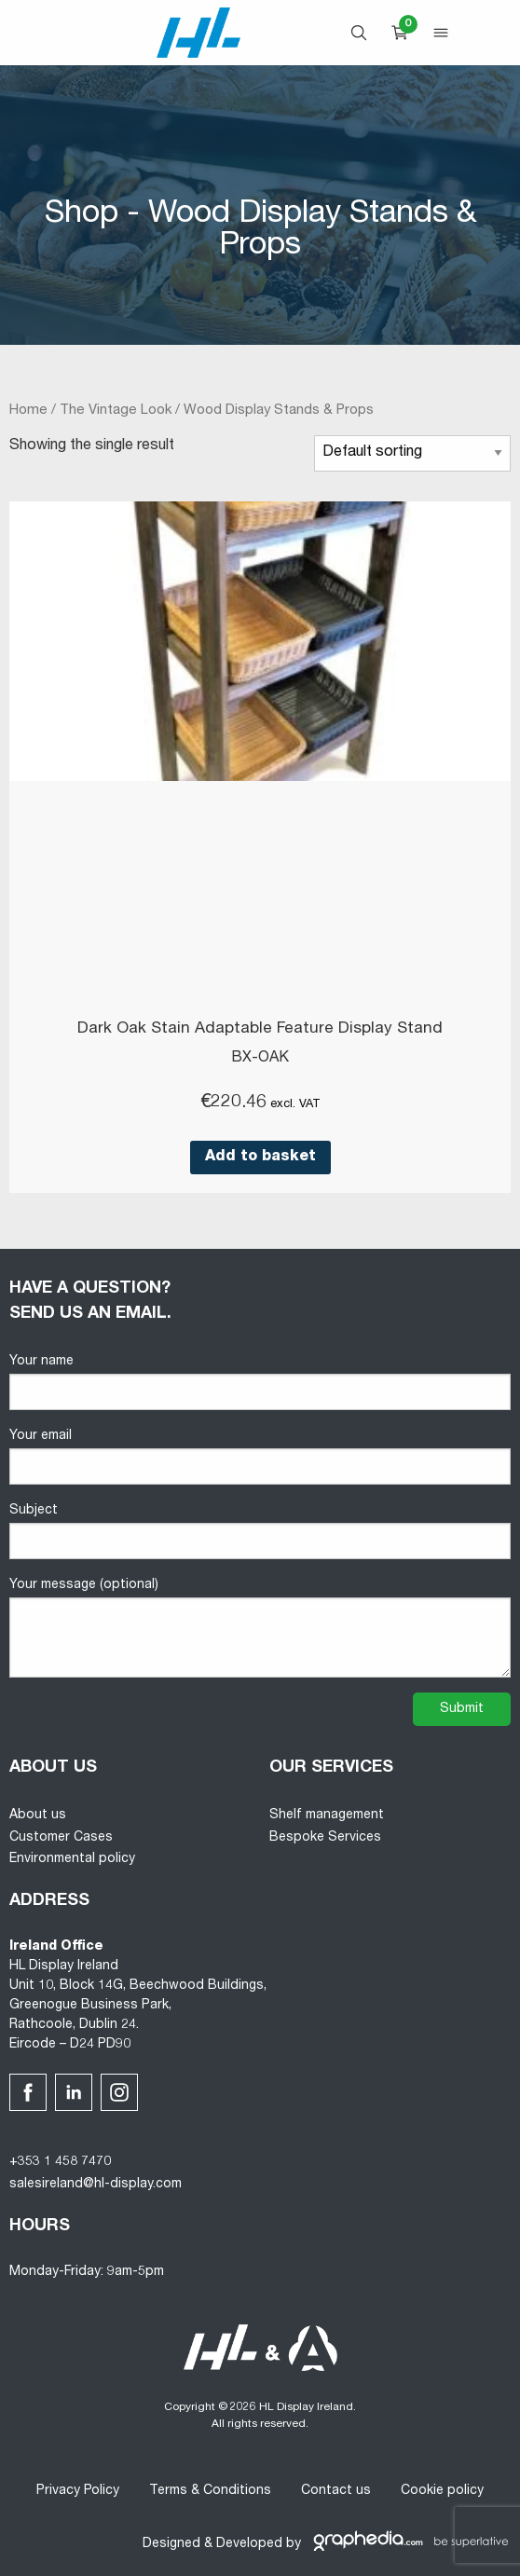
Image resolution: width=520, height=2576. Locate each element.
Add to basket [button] (260, 1157)
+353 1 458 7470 (60, 2162)
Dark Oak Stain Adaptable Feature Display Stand (260, 1029)
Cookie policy (442, 2491)
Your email (260, 1457)
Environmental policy (72, 1859)
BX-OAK (260, 1058)
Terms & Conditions (210, 2491)
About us (37, 1815)
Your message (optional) (260, 1628)
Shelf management (326, 1815)
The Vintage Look (115, 411)
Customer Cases (61, 1837)
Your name (260, 1382)
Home (28, 411)
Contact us (336, 2491)
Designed (171, 2544)
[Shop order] (412, 453)
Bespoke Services (325, 1837)
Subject (260, 1531)
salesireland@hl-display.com (95, 2184)
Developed (249, 2544)
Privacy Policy (77, 2491)
